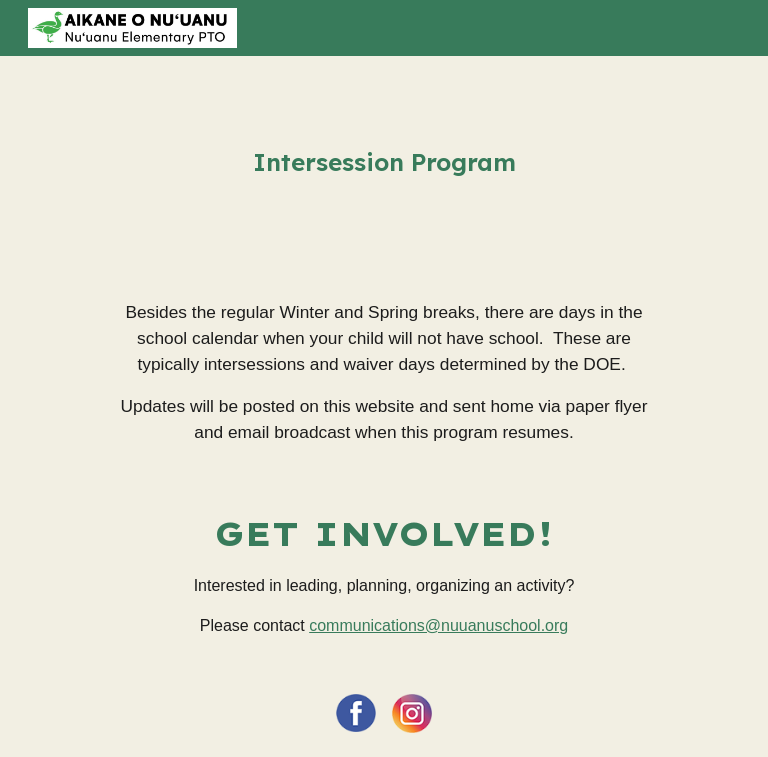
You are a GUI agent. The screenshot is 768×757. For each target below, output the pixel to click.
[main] (383, 162)
